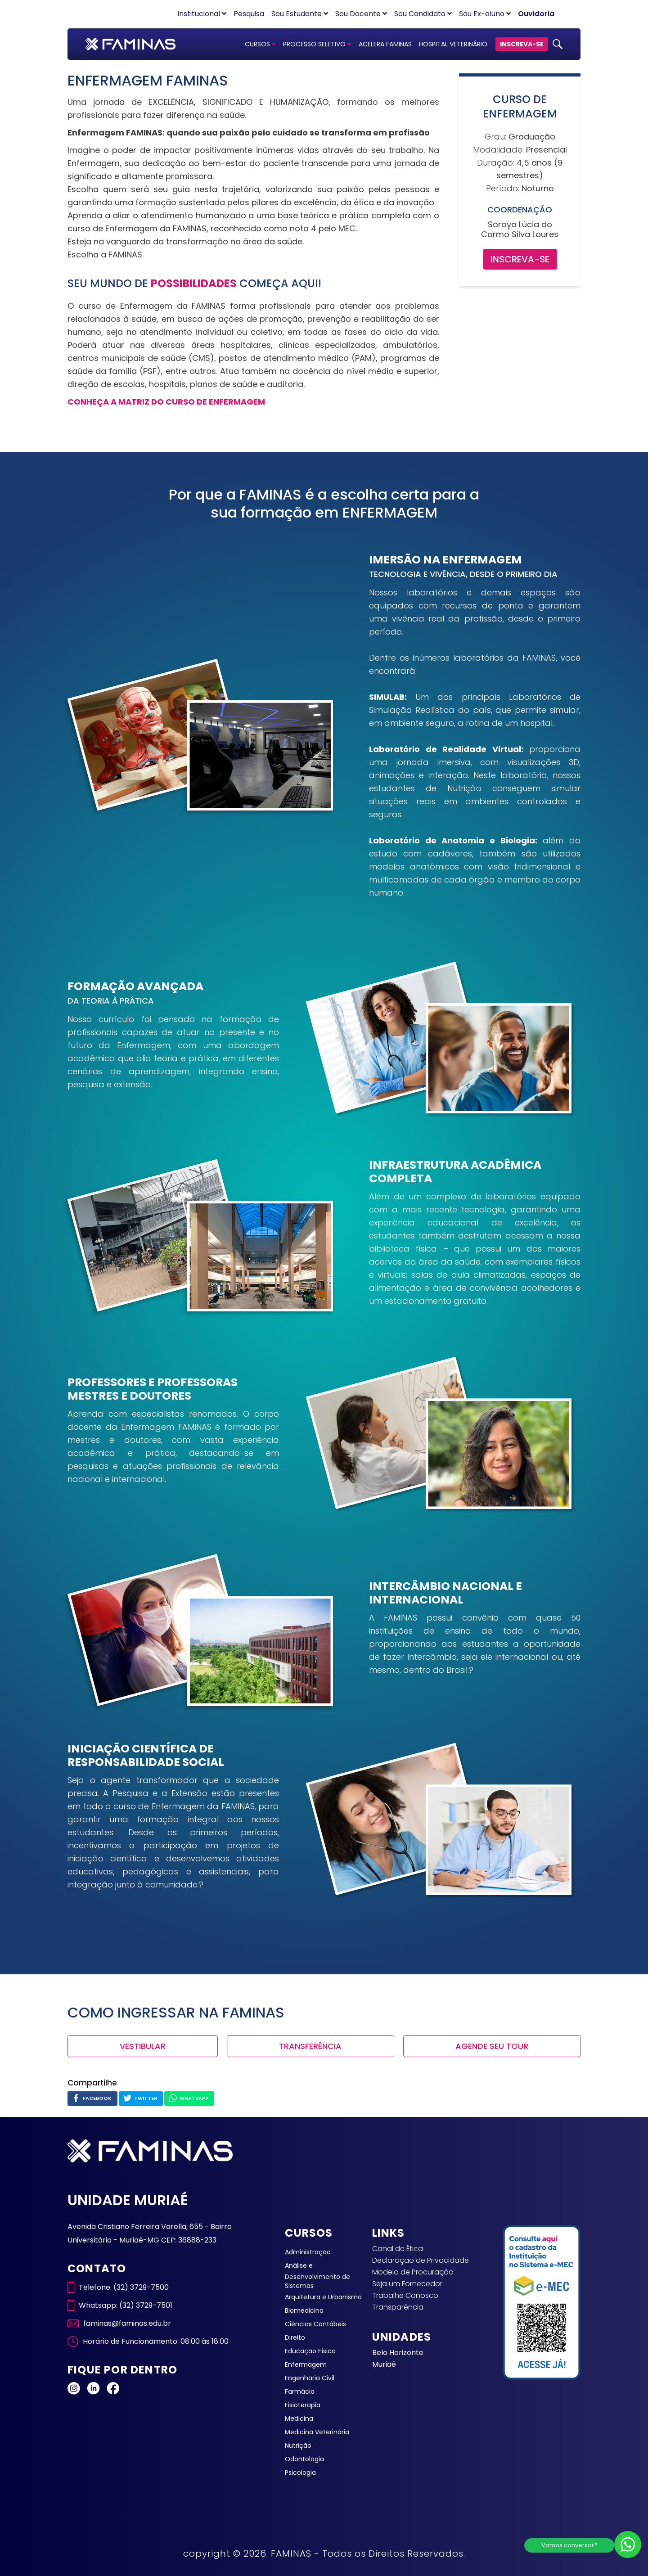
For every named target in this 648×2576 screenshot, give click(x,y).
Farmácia (300, 2391)
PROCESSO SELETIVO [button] (317, 44)
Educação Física (310, 2350)
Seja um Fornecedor (407, 2284)
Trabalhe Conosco (405, 2295)
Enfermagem (306, 2364)
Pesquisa (249, 14)
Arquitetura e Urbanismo (323, 2296)
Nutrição (298, 2445)
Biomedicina (304, 2310)
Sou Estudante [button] (299, 14)
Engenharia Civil (309, 2377)
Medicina (299, 2418)
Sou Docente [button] (361, 14)
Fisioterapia (302, 2404)
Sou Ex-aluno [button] (485, 14)
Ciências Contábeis (315, 2323)
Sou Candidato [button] (423, 14)
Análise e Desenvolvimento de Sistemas (317, 2275)
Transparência (397, 2307)
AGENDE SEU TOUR (491, 2046)
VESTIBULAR (143, 2046)
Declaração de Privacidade (420, 2260)
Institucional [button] (201, 14)
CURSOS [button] (260, 44)
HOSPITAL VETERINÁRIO (453, 44)
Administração (308, 2251)
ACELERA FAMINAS (385, 44)
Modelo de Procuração (413, 2272)
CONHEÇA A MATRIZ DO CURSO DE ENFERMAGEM (166, 401)
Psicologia (300, 2472)
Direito (295, 2337)
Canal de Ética (397, 2248)
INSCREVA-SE (522, 44)
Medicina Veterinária (317, 2431)
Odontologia (304, 2458)
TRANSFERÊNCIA (310, 2046)
